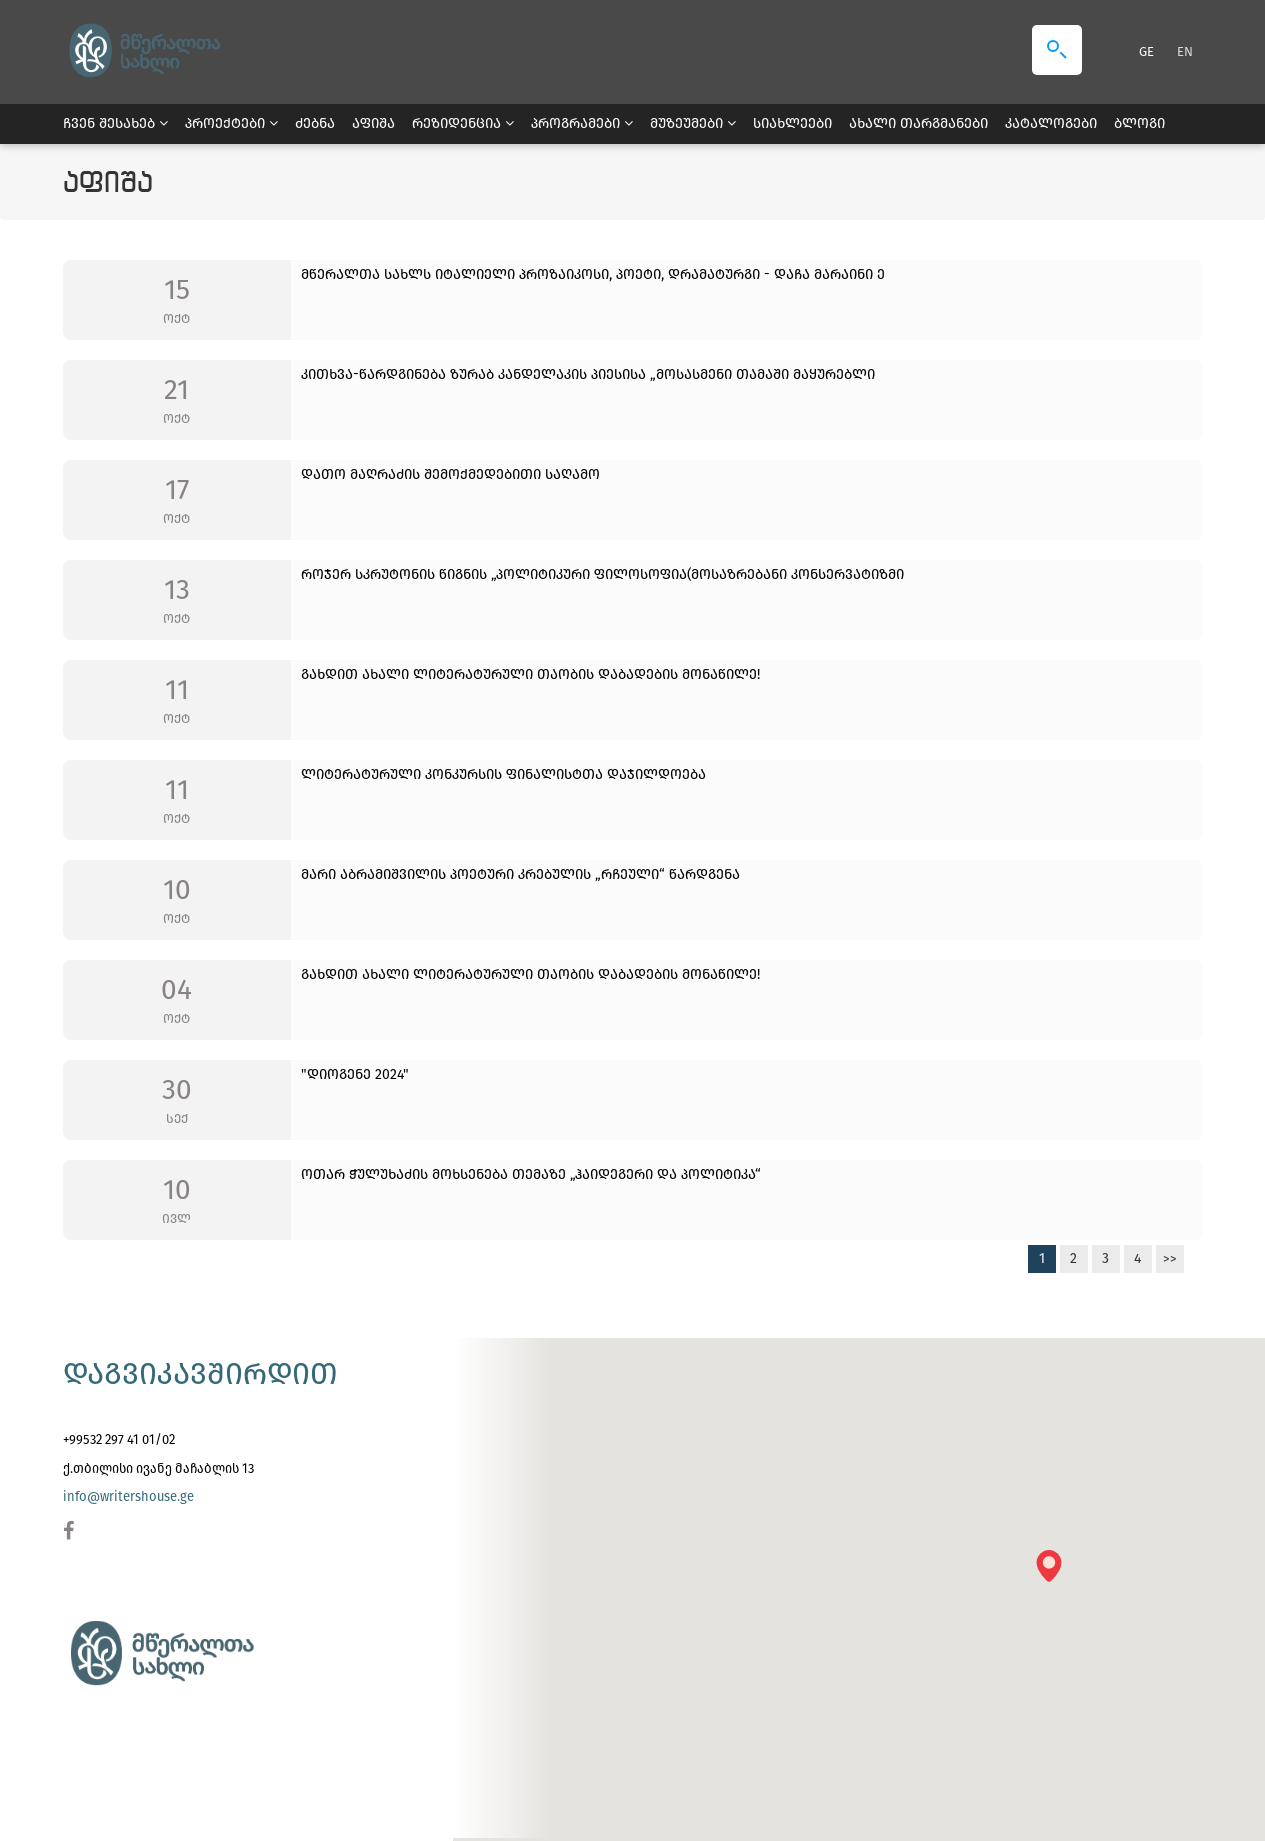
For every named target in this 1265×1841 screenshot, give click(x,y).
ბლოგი (1139, 123)
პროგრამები (582, 123)
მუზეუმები (693, 123)
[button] (1055, 1572)
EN (1185, 51)
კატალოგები (1051, 123)
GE (1148, 51)
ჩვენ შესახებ (115, 123)
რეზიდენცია (463, 123)
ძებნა (315, 123)
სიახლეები (792, 123)
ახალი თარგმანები (918, 123)
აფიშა (373, 123)
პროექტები (231, 123)
